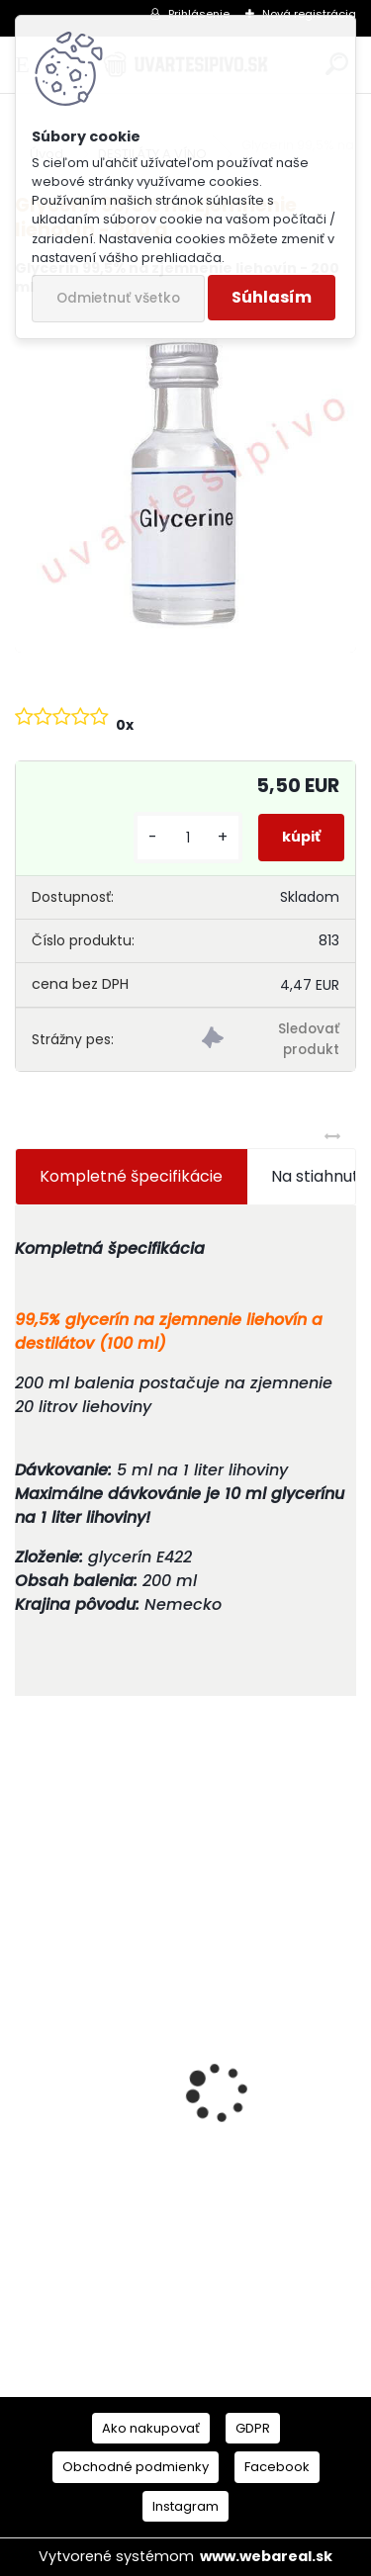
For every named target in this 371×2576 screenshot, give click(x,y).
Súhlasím (272, 297)
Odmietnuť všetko (118, 298)
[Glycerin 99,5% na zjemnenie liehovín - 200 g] (185, 483)
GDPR (252, 2428)
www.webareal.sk (266, 2556)
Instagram (185, 2506)
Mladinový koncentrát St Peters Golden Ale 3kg (181, 2208)
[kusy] (188, 838)
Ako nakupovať (151, 2428)
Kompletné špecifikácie (131, 1176)
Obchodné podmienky (135, 2466)
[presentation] (26, 2058)
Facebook (277, 2466)
